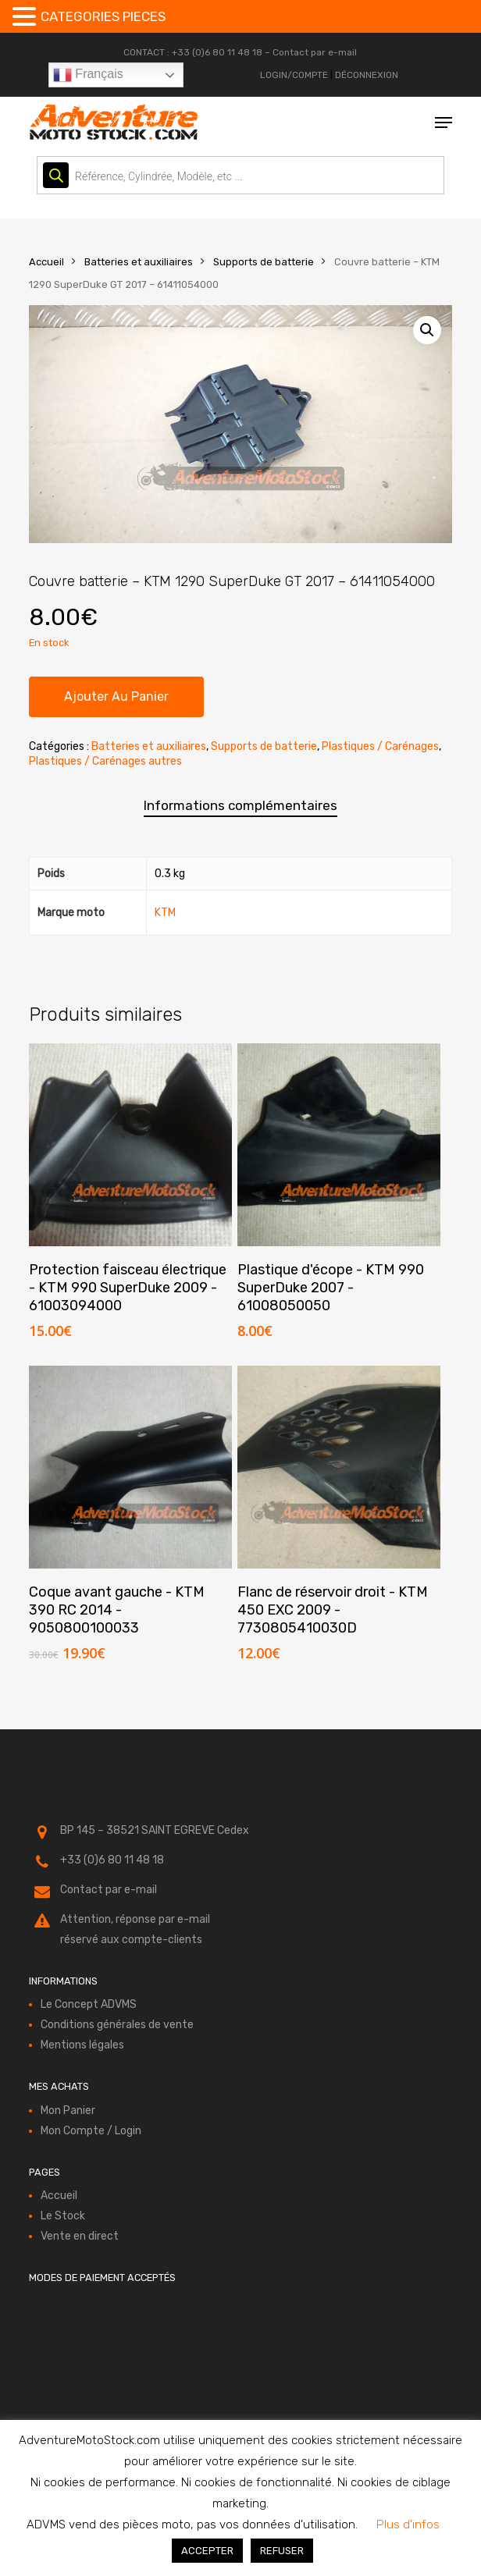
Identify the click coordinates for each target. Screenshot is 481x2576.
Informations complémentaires (240, 805)
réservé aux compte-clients (131, 1939)
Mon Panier (68, 2110)
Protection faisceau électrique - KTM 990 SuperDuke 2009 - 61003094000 (127, 1287)
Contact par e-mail (315, 52)
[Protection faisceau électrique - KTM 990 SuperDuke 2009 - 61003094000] (130, 1144)
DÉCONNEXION (366, 74)
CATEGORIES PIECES (103, 16)
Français (88, 75)
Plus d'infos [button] (408, 2524)
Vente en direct (80, 2236)
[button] (443, 122)
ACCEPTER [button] (207, 2550)
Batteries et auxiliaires (138, 262)
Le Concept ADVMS (89, 2004)
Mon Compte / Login (91, 2130)
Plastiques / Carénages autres (105, 761)
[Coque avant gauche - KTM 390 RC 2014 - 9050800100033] (130, 1467)
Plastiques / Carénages (380, 746)
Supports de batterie (263, 262)
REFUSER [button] (282, 2550)
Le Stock (63, 2215)
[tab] (240, 805)
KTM (165, 912)
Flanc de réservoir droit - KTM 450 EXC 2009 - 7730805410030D (332, 1609)
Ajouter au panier (116, 696)
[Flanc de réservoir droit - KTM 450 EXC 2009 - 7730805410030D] (338, 1467)
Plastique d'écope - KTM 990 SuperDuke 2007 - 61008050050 (330, 1287)
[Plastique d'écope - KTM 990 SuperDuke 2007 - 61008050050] (338, 1144)
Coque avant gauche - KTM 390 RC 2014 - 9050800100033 (117, 1609)
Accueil (46, 262)
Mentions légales (82, 2045)
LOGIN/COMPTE (294, 74)
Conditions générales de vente (117, 2024)
